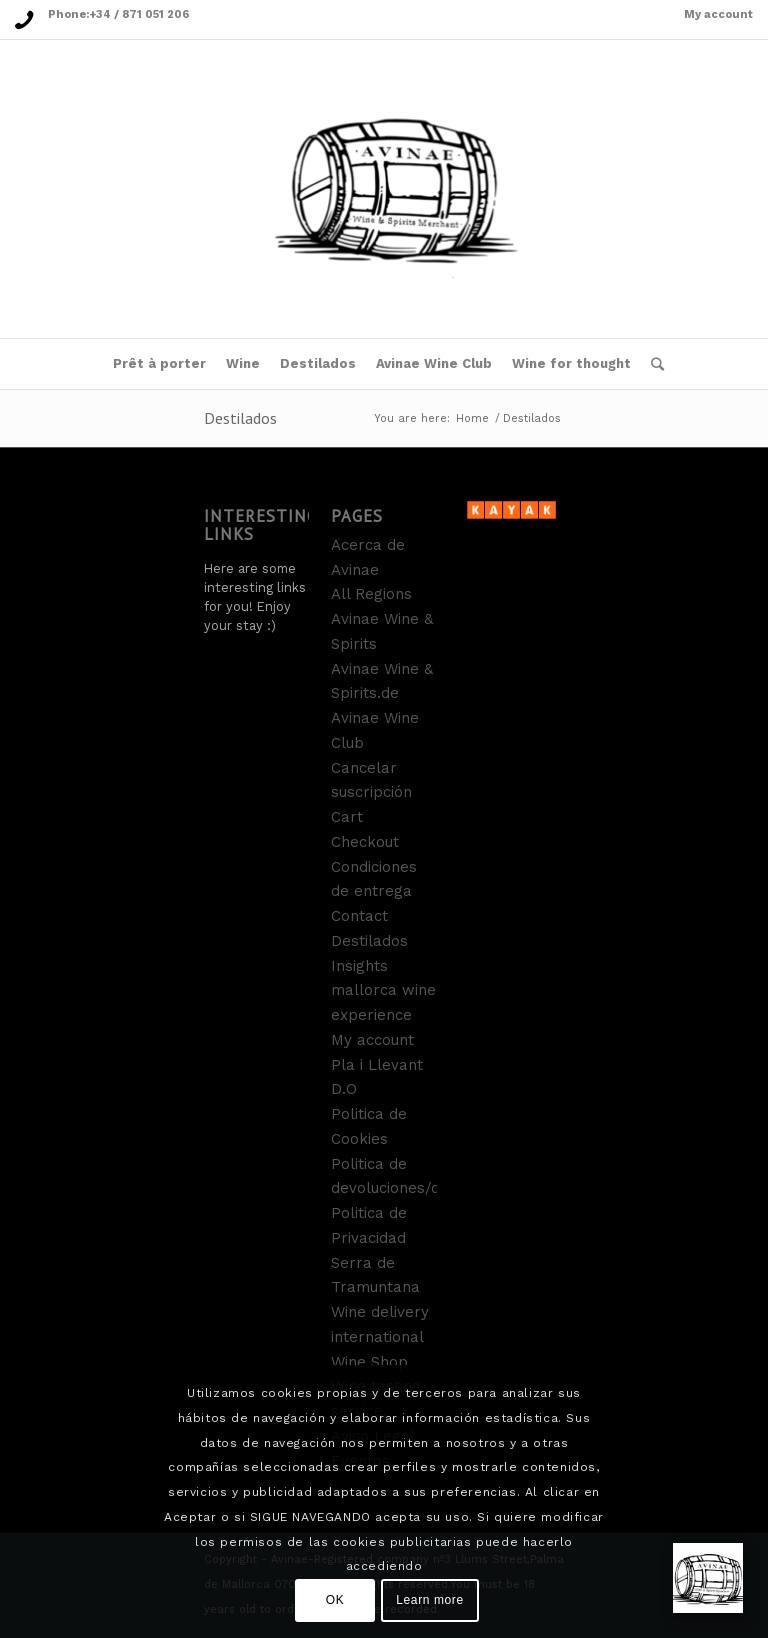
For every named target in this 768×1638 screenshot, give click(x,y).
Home (472, 418)
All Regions (371, 594)
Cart (347, 817)
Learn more (429, 1600)
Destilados (240, 418)
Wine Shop (369, 1362)
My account (718, 14)
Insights (359, 966)
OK (335, 1600)
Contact (359, 916)
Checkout (365, 842)
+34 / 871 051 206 (139, 14)
